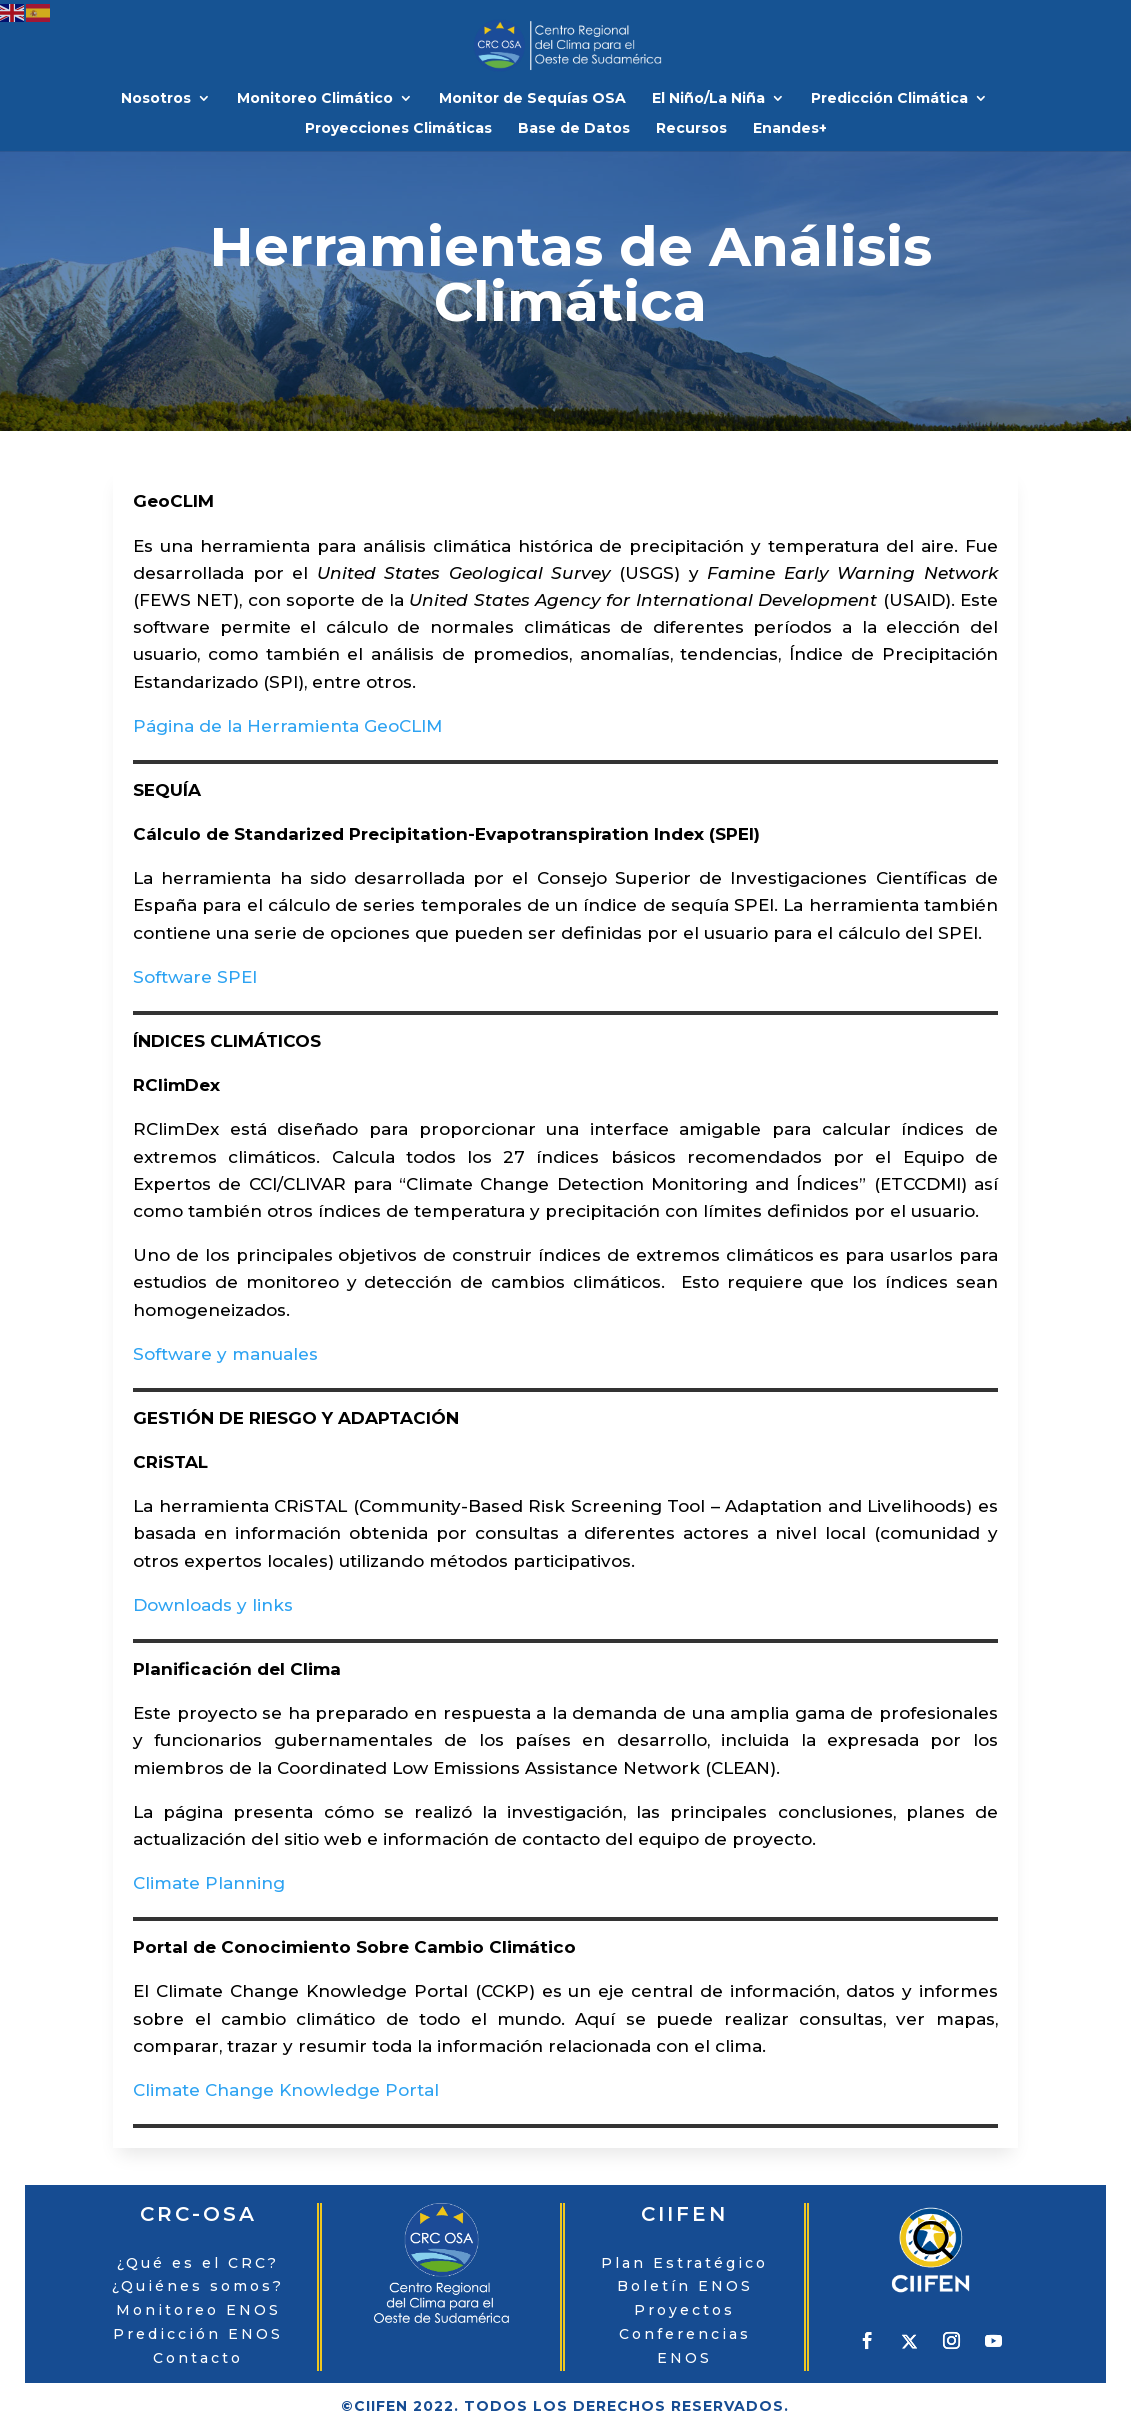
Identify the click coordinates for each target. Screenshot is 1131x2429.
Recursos (691, 129)
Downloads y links (213, 1605)
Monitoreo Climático (315, 99)
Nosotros (156, 99)
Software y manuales (225, 1354)
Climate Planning (209, 1883)
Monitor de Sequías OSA (532, 99)
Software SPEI (195, 977)
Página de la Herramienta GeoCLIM (287, 726)
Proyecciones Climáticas (398, 129)
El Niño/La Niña (708, 99)
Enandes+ (790, 129)
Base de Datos (574, 129)
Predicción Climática (889, 99)
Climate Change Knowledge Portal (286, 2090)
